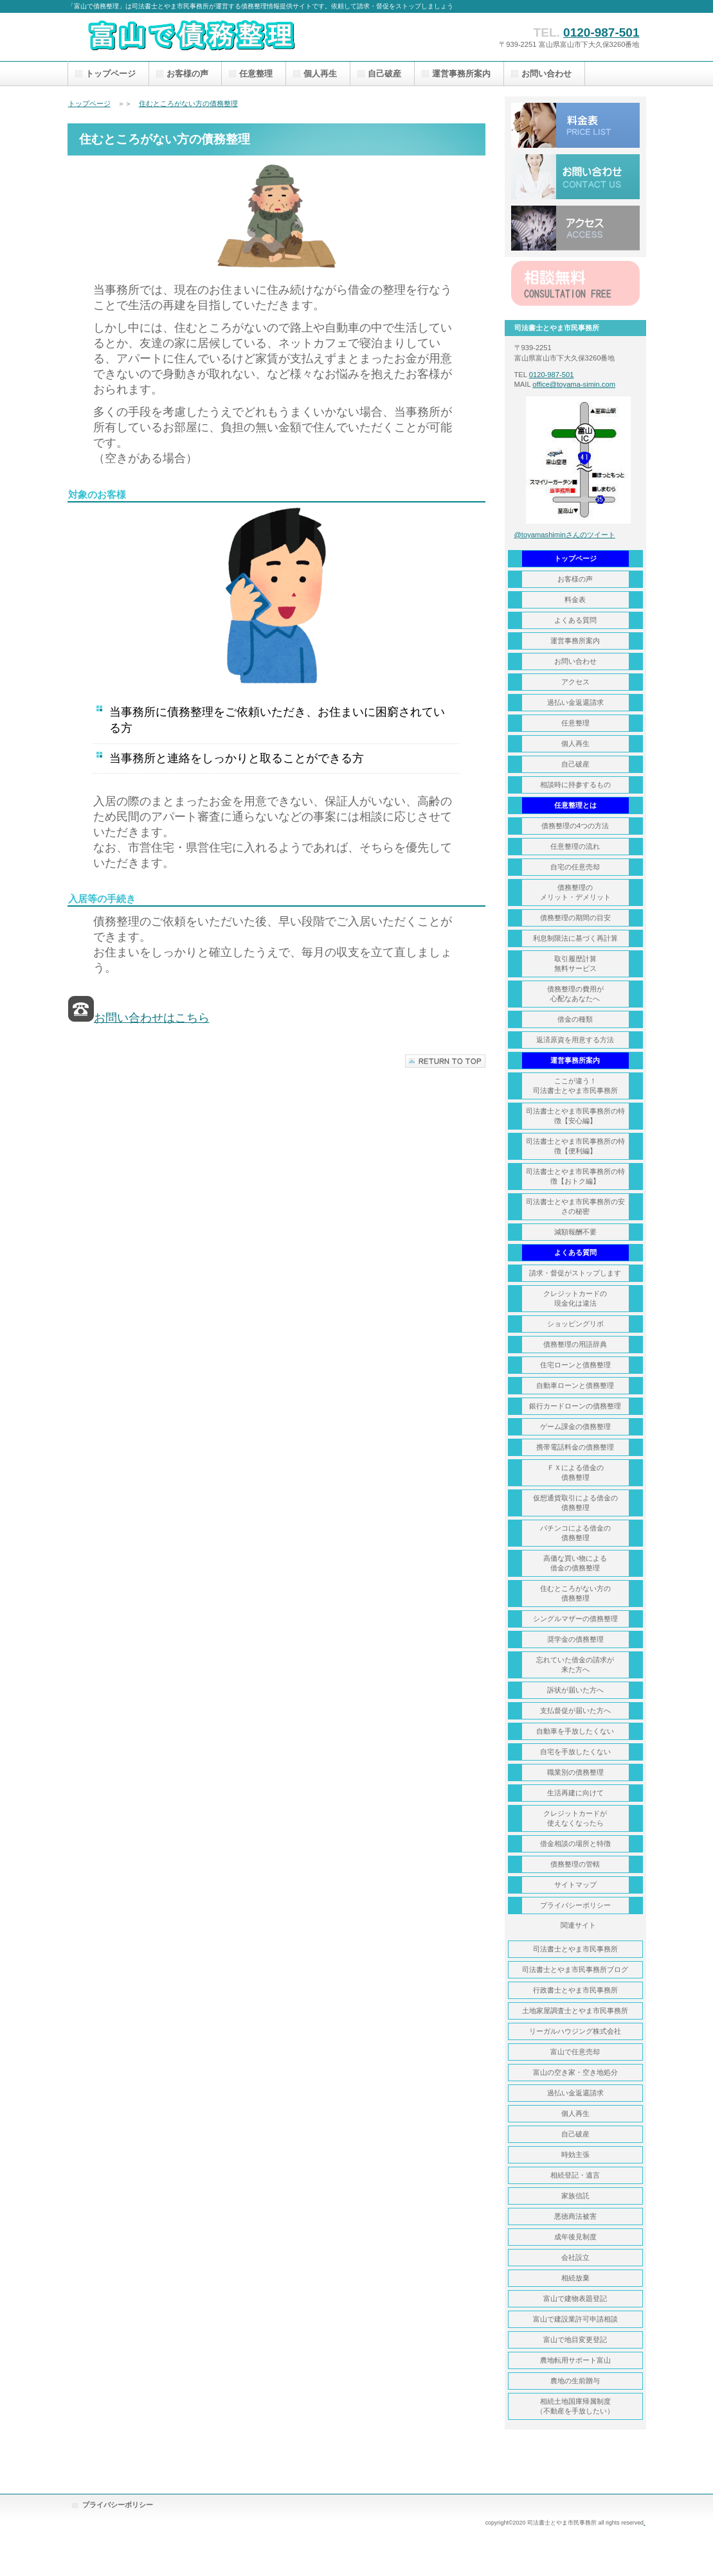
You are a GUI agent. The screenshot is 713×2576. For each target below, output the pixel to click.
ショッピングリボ (575, 1324)
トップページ (89, 103)
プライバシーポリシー (117, 2505)
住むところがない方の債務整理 (188, 103)
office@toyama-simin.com (573, 384)
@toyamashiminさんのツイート (564, 534)
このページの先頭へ (445, 1061)
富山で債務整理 (196, 37)
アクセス (575, 228)
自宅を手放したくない (575, 1751)
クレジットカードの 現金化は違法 (575, 1298)
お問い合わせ (575, 176)
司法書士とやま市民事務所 (575, 1949)
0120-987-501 (601, 32)
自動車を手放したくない (575, 1731)
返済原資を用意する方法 (575, 1040)
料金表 (575, 125)
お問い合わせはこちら (152, 1017)
